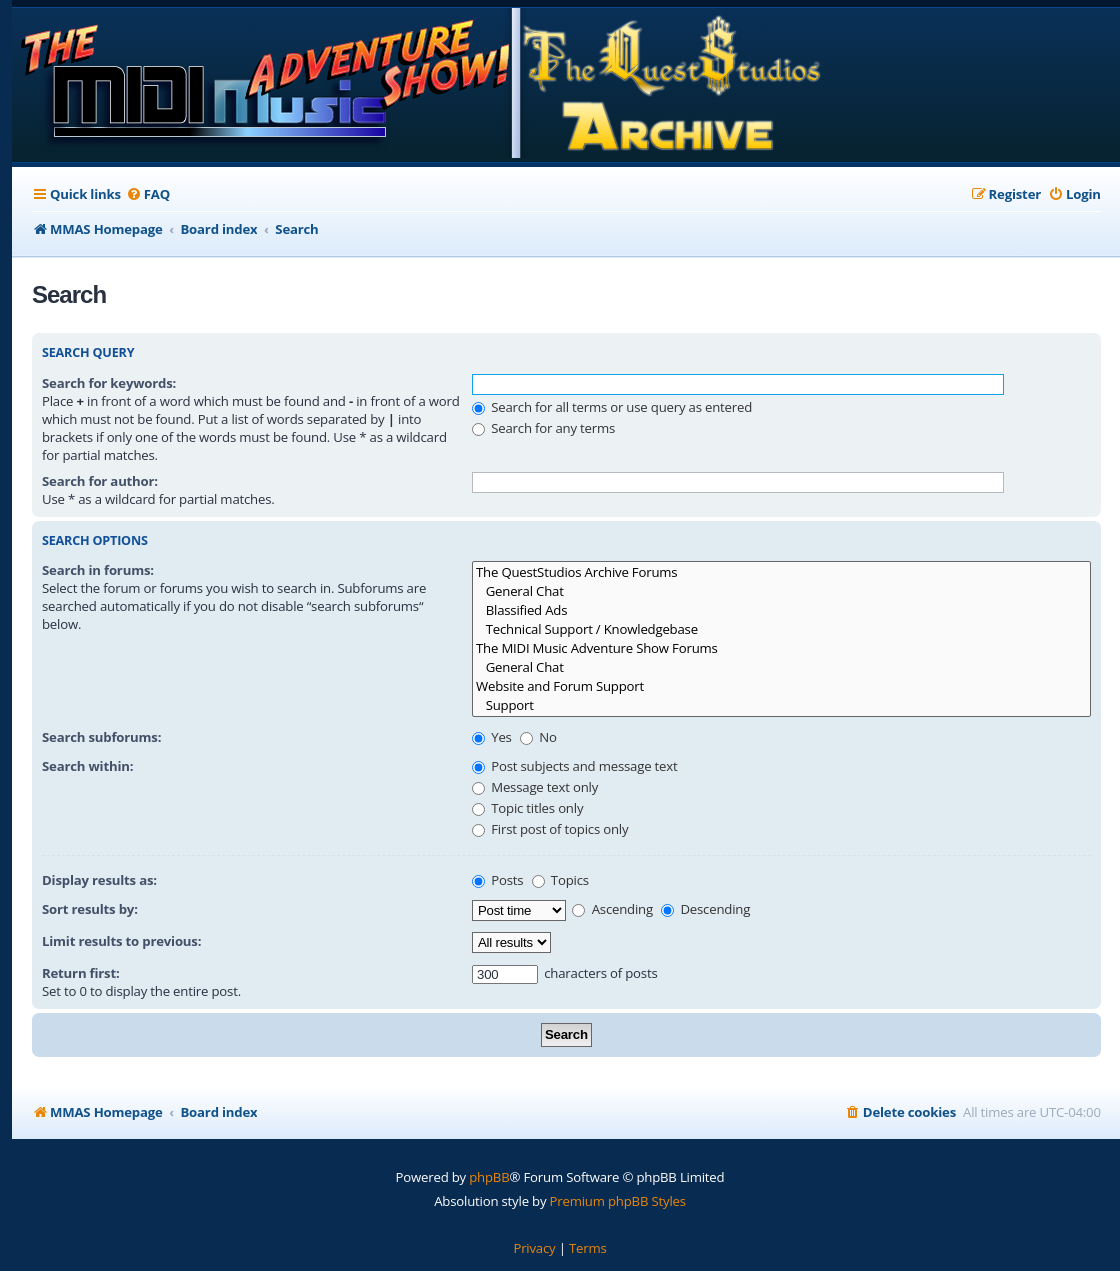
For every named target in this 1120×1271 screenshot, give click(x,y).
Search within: (87, 766)
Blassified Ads (781, 610)
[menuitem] (148, 194)
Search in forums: (98, 570)
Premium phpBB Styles (618, 1201)
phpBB (489, 1177)
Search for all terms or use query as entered (612, 407)
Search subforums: (101, 737)
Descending (705, 909)
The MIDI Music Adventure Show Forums (781, 648)
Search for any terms (543, 428)
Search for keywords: (109, 383)
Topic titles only (527, 808)
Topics (560, 880)
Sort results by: (90, 909)
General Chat (781, 591)
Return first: (81, 973)
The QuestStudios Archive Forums (781, 572)
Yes (492, 737)
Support (781, 705)
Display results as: (99, 880)
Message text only (535, 787)
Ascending (612, 909)
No (538, 737)
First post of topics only (550, 829)
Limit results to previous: (121, 941)
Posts (497, 880)
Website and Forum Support (781, 686)
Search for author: (100, 481)
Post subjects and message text (575, 766)
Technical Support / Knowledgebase (781, 629)
